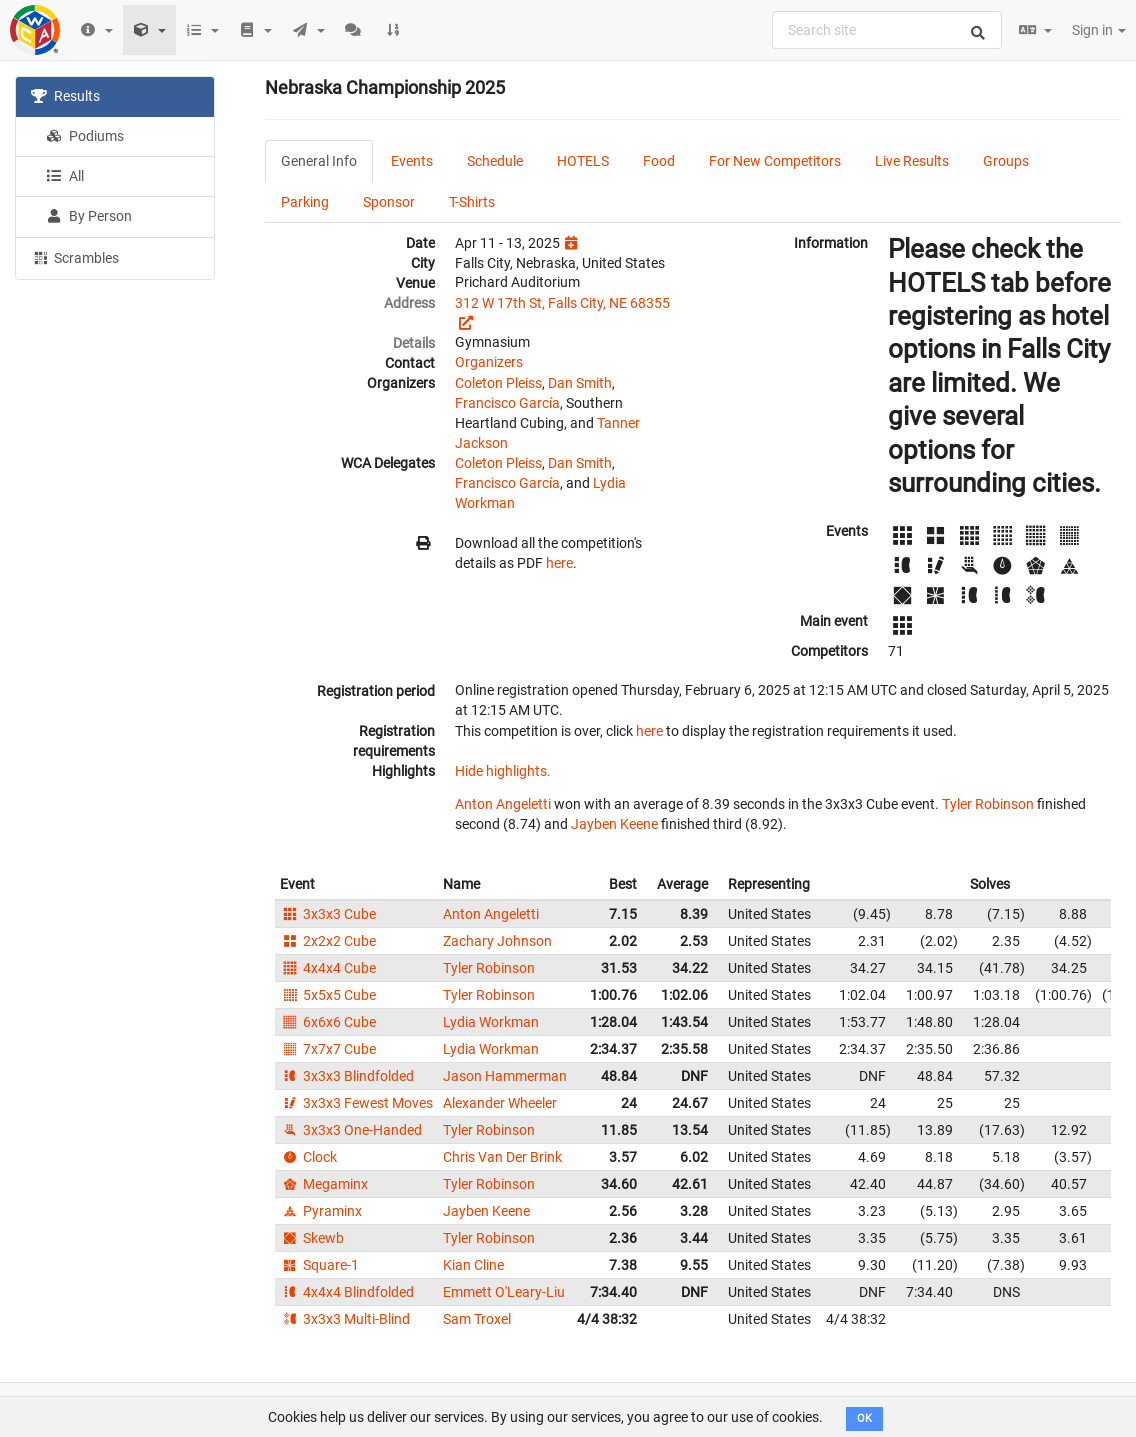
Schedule (495, 161)
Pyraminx (321, 1211)
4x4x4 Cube (328, 968)
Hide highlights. (503, 771)
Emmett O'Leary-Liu (504, 1292)
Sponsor (389, 202)
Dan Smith (580, 383)
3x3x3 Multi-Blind (345, 1319)
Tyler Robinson (988, 804)
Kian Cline (473, 1265)
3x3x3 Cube (328, 914)
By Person (89, 216)
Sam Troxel (477, 1319)
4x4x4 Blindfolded (347, 1292)
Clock (308, 1157)
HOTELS (583, 161)
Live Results (912, 161)
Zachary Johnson (497, 941)
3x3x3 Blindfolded (347, 1076)
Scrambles (75, 257)
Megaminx (324, 1184)
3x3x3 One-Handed (351, 1130)
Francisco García (507, 403)
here (559, 563)
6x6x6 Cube (328, 1022)
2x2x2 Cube (328, 941)
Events (412, 161)
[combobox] (887, 30)
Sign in (1099, 30)
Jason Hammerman (505, 1076)
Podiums (85, 136)
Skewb (312, 1238)
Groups (1006, 161)
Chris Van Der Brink (502, 1157)
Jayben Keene (614, 824)
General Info (319, 161)
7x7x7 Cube (328, 1049)
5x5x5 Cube (328, 995)
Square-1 (319, 1265)
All (65, 176)
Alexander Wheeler (500, 1103)
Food (659, 161)
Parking (305, 202)
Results (65, 96)
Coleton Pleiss (498, 383)
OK (864, 1418)
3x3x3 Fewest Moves (356, 1103)
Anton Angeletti (503, 804)
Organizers (489, 362)
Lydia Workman (491, 1022)
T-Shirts (472, 202)
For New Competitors (775, 161)
